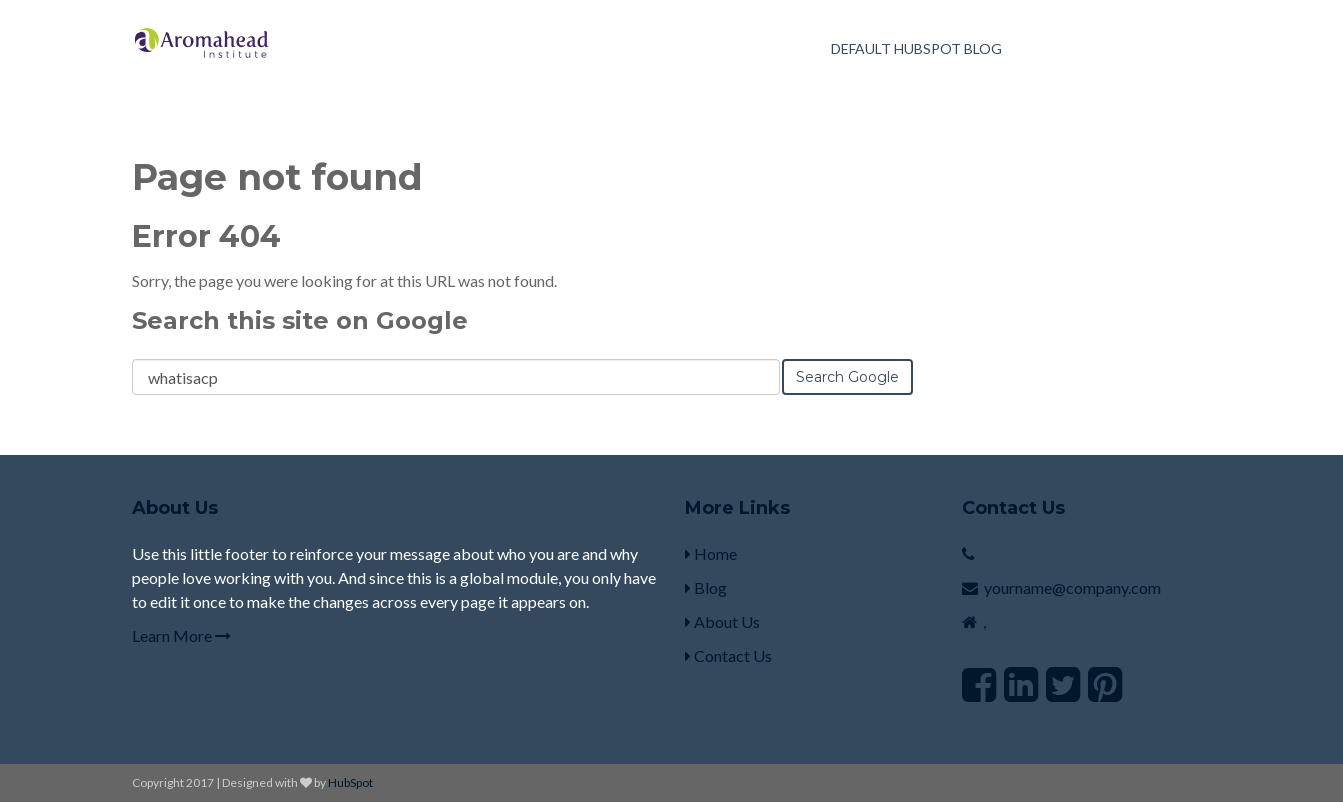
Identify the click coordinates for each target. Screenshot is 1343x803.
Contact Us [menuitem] (728, 655)
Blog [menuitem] (706, 587)
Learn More (181, 635)
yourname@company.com (1072, 587)
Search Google (847, 377)
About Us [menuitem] (722, 621)
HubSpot (350, 782)
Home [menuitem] (711, 553)
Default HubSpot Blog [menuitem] (916, 48)
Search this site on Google (300, 320)
